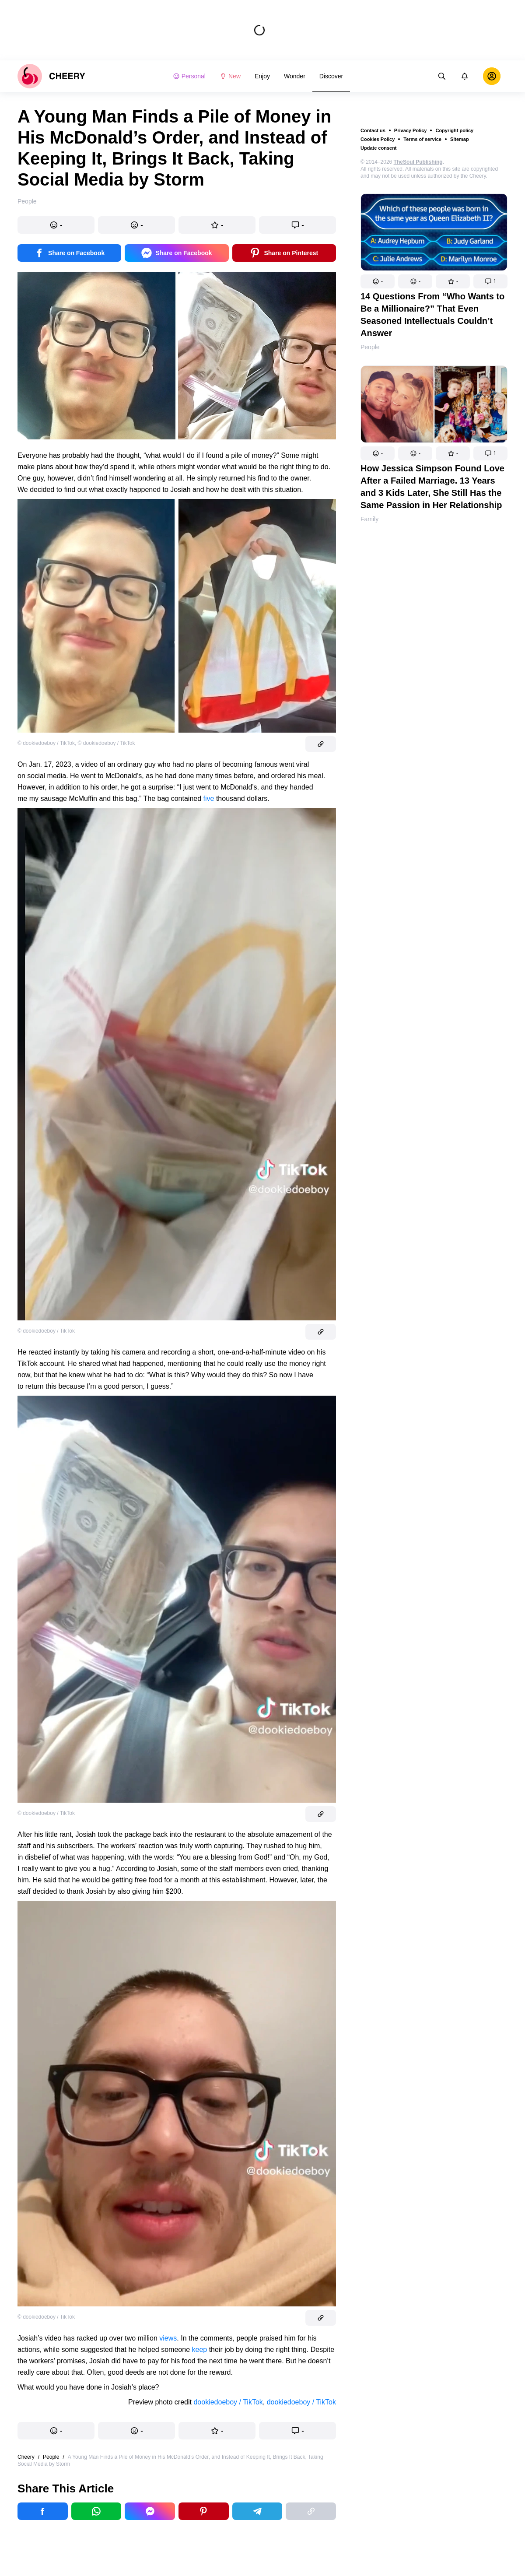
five (208, 798)
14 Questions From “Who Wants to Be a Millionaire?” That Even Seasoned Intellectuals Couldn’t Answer (432, 314)
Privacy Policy (410, 130)
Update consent (378, 148)
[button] (377, 281)
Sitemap (459, 139)
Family (369, 519)
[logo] (51, 76)
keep (199, 2349)
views (168, 2338)
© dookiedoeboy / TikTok (46, 743)
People (370, 347)
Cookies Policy (377, 139)
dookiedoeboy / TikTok (227, 2402)
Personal (189, 76)
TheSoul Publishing (418, 162)
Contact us (372, 130)
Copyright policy (454, 130)
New (230, 76)
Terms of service (422, 139)
